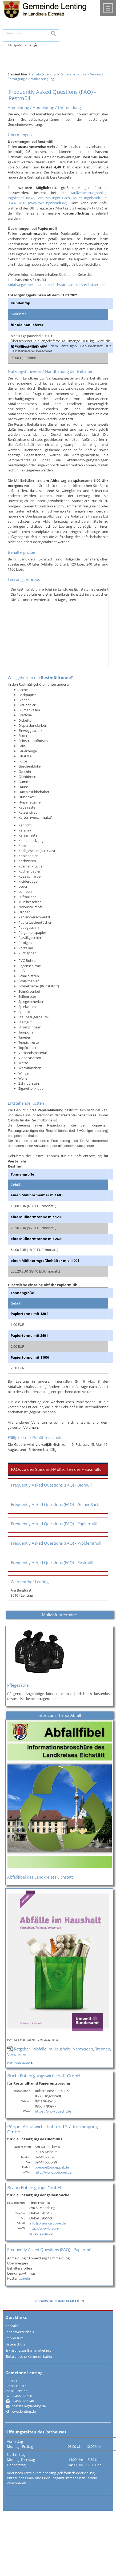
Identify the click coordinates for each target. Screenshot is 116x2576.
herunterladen (18, 2063)
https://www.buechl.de (53, 2111)
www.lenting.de (23, 2411)
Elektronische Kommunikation (29, 2356)
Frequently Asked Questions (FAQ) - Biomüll (51, 1485)
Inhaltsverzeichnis (19, 2331)
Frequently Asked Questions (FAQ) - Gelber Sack (55, 1504)
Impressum (14, 2338)
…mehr (56, 1698)
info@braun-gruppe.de (47, 2223)
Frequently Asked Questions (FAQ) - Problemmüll (56, 1543)
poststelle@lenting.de (28, 2406)
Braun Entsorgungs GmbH (34, 2188)
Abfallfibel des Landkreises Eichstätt (40, 1877)
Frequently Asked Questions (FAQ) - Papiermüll (54, 1524)
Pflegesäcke (18, 1685)
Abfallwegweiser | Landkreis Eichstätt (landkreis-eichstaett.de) (57, 284)
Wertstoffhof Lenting (30, 1582)
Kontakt (11, 2325)
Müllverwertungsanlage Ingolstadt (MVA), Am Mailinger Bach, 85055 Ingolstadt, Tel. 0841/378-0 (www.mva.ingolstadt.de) (58, 197)
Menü (108, 8)
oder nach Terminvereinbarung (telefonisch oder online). (51, 2472)
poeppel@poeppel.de (52, 2167)
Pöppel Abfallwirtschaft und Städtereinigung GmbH (52, 2129)
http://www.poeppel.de (53, 2172)
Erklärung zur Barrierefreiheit (28, 2350)
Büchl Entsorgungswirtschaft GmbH (44, 2076)
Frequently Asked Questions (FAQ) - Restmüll (52, 1562)
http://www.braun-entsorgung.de (44, 2231)
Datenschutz (15, 2344)
